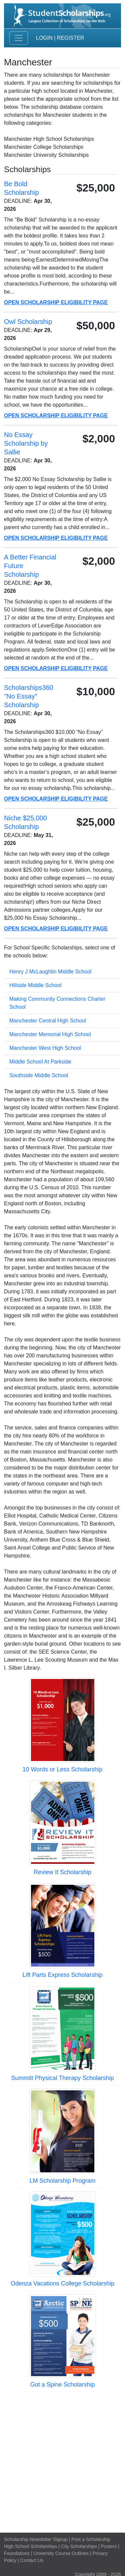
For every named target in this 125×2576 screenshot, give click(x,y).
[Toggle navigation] (18, 38)
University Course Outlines (61, 2553)
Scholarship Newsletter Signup (36, 2539)
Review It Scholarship (62, 1872)
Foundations (17, 2553)
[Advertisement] (62, 2461)
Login (44, 38)
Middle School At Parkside (40, 1061)
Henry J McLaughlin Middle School (50, 971)
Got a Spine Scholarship (62, 2384)
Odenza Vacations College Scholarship (62, 2283)
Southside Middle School (38, 1075)
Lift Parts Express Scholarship (62, 1975)
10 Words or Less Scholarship (63, 1769)
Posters (109, 2546)
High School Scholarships (30, 2546)
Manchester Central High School (47, 1020)
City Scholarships (79, 2546)
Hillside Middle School (35, 985)
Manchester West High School (45, 1048)
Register (70, 38)
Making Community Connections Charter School (57, 1003)
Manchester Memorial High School (50, 1034)
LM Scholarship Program (62, 2180)
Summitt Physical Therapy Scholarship (62, 2078)
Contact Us (31, 2560)
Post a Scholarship (90, 2539)
